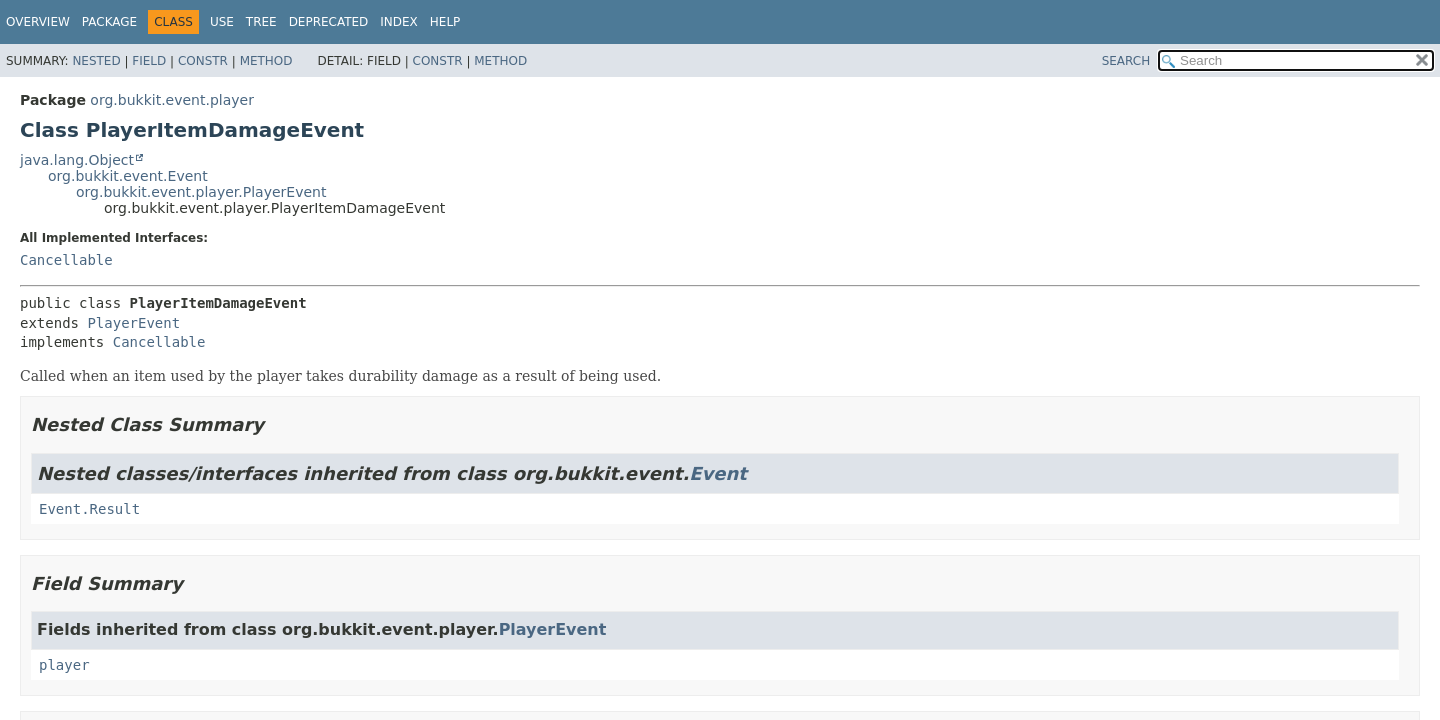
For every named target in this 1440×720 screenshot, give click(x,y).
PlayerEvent (133, 323)
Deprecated (329, 22)
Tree (261, 22)
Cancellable (66, 260)
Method (266, 61)
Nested (96, 61)
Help (445, 22)
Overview (38, 22)
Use (222, 22)
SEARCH (1126, 61)
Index (399, 22)
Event (718, 473)
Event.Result (89, 509)
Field (149, 61)
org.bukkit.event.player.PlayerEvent (201, 192)
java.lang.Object (77, 160)
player (64, 665)
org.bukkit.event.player (172, 100)
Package (109, 22)
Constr (203, 61)
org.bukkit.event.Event (128, 176)
